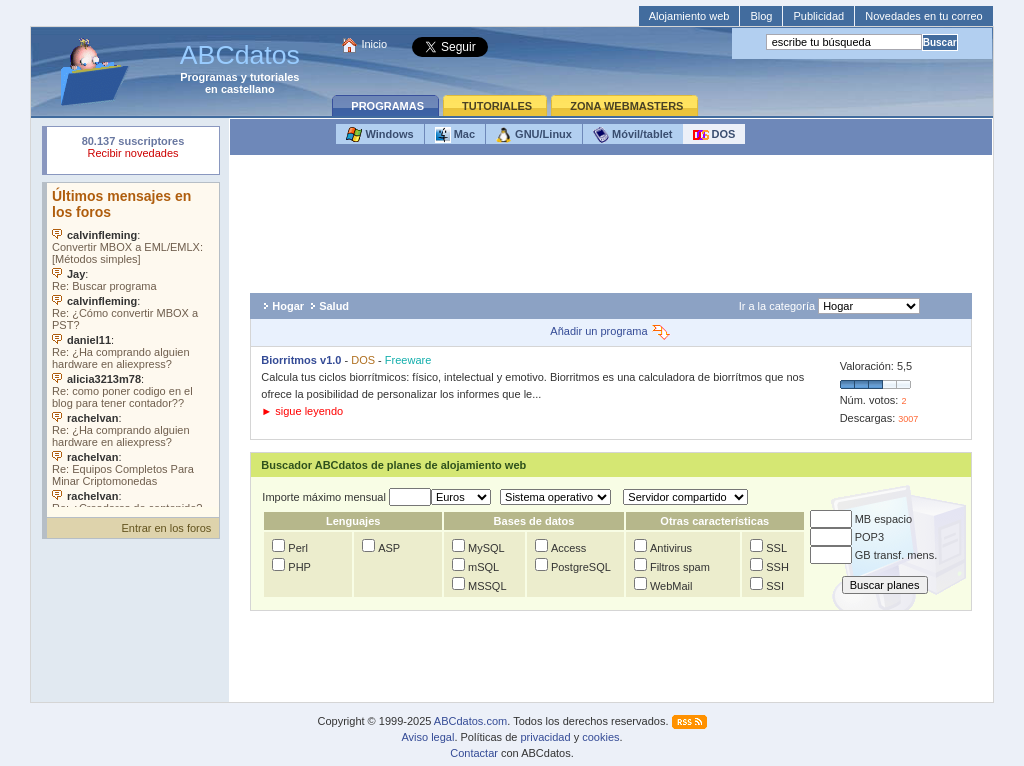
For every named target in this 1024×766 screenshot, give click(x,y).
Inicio (374, 44)
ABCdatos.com (470, 721)
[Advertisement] (611, 224)
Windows (379, 135)
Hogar (288, 306)
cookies (600, 737)
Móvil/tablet (633, 135)
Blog (761, 16)
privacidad (545, 737)
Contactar (474, 753)
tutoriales (275, 77)
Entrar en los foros (166, 528)
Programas (208, 77)
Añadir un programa (610, 331)
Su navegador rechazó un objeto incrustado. (133, 149)
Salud (334, 306)
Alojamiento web (689, 16)
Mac (455, 135)
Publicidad (818, 16)
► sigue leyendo (302, 411)
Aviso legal (427, 737)
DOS (714, 135)
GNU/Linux (534, 135)
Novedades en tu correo (923, 16)
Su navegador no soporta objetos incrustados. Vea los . (133, 345)
